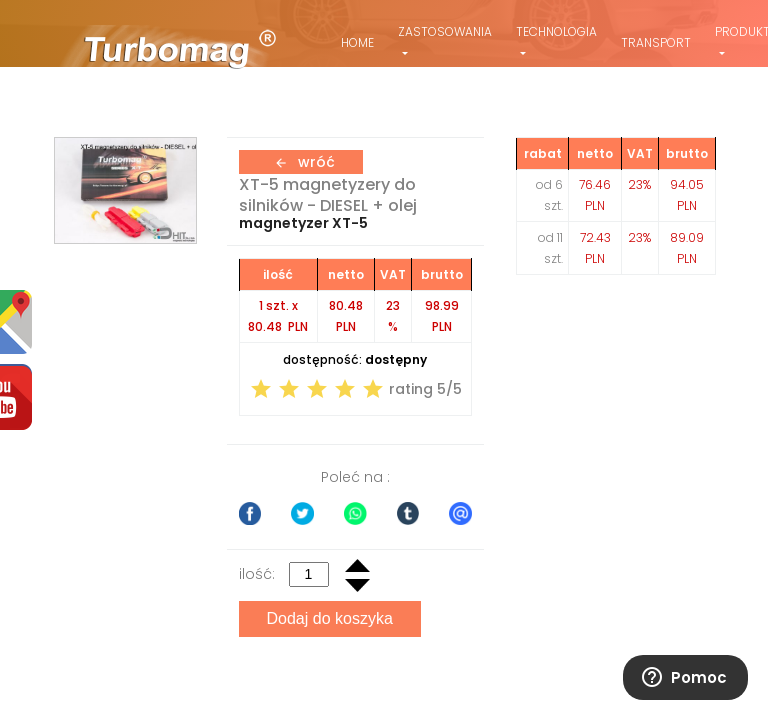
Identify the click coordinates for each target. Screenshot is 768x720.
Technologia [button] (556, 31)
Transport (656, 42)
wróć (304, 162)
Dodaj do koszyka (330, 618)
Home (357, 42)
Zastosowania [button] (445, 31)
